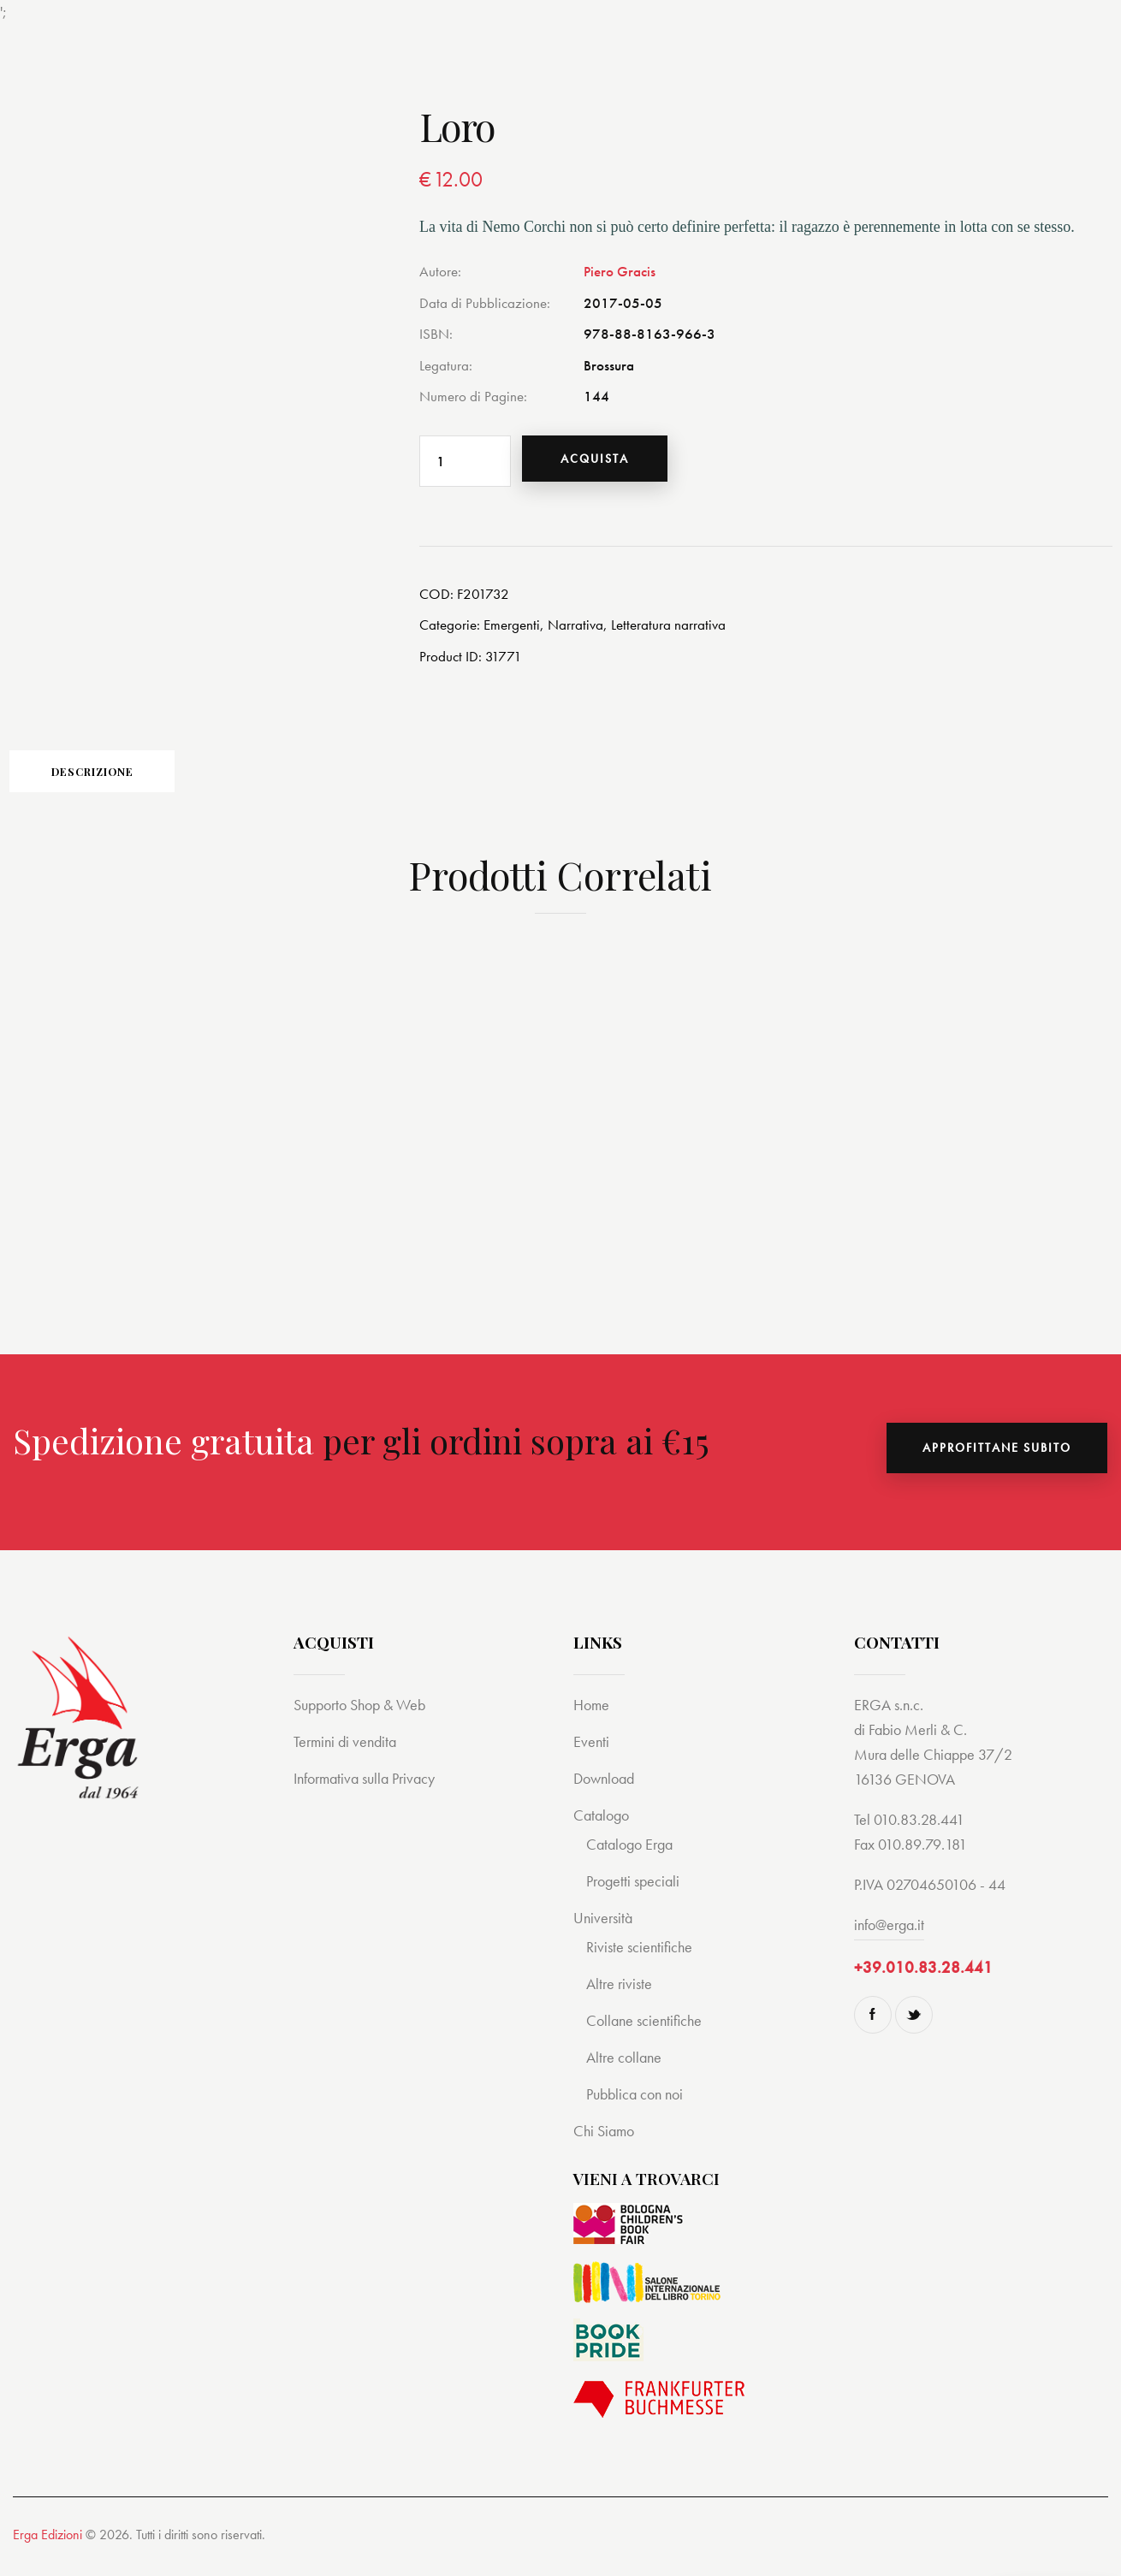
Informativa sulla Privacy (371, 1792)
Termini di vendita (348, 1755)
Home (592, 1718)
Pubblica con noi (638, 2107)
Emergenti (511, 629)
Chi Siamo (605, 2144)
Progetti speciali (635, 1894)
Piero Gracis (619, 271)
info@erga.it (889, 1938)
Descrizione (128, 781)
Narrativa (575, 629)
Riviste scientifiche (641, 1960)
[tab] (128, 781)
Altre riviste (620, 1997)
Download (606, 1792)
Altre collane (626, 2071)
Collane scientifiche (647, 2034)
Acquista (605, 461)
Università (604, 1931)
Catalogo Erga (632, 1857)
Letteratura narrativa (668, 629)
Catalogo (603, 1828)
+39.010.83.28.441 (923, 1981)
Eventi (591, 1755)
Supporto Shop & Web (365, 1718)
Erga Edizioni (47, 2548)
